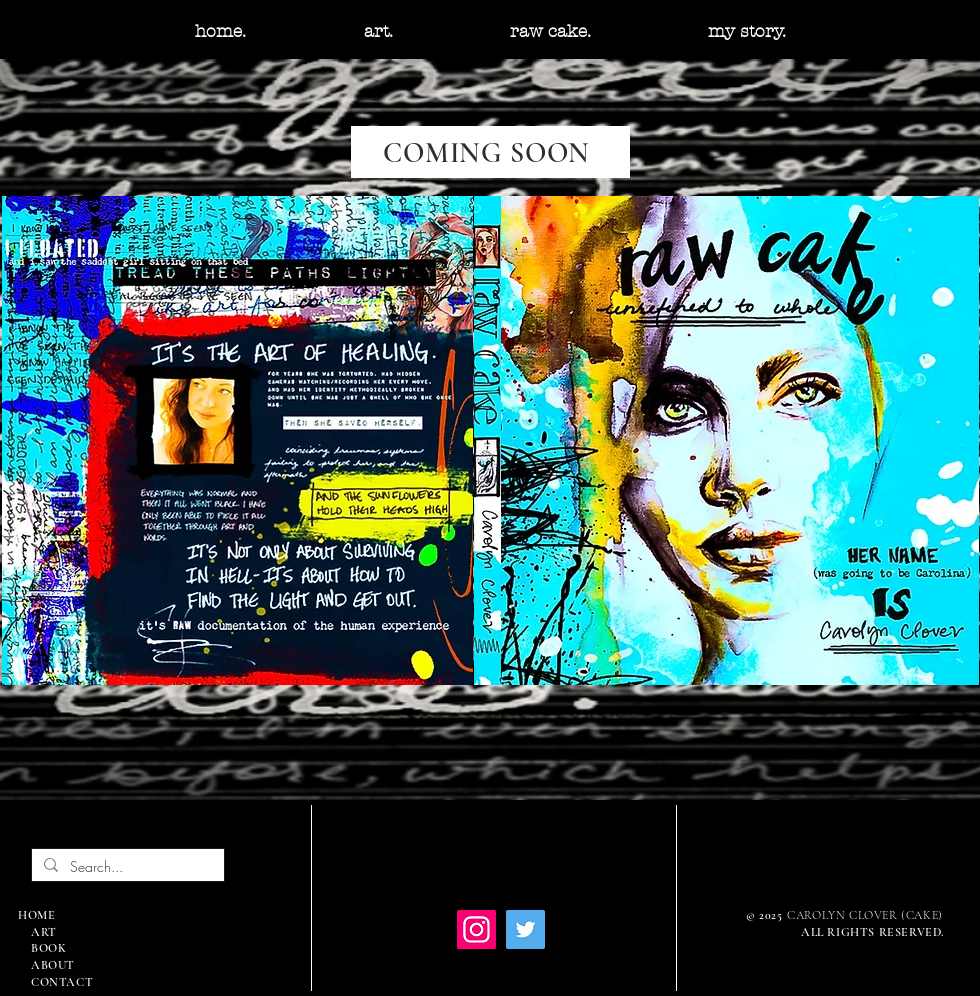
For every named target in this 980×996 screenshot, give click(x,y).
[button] (378, 31)
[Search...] (126, 867)
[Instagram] (476, 929)
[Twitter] (525, 929)
